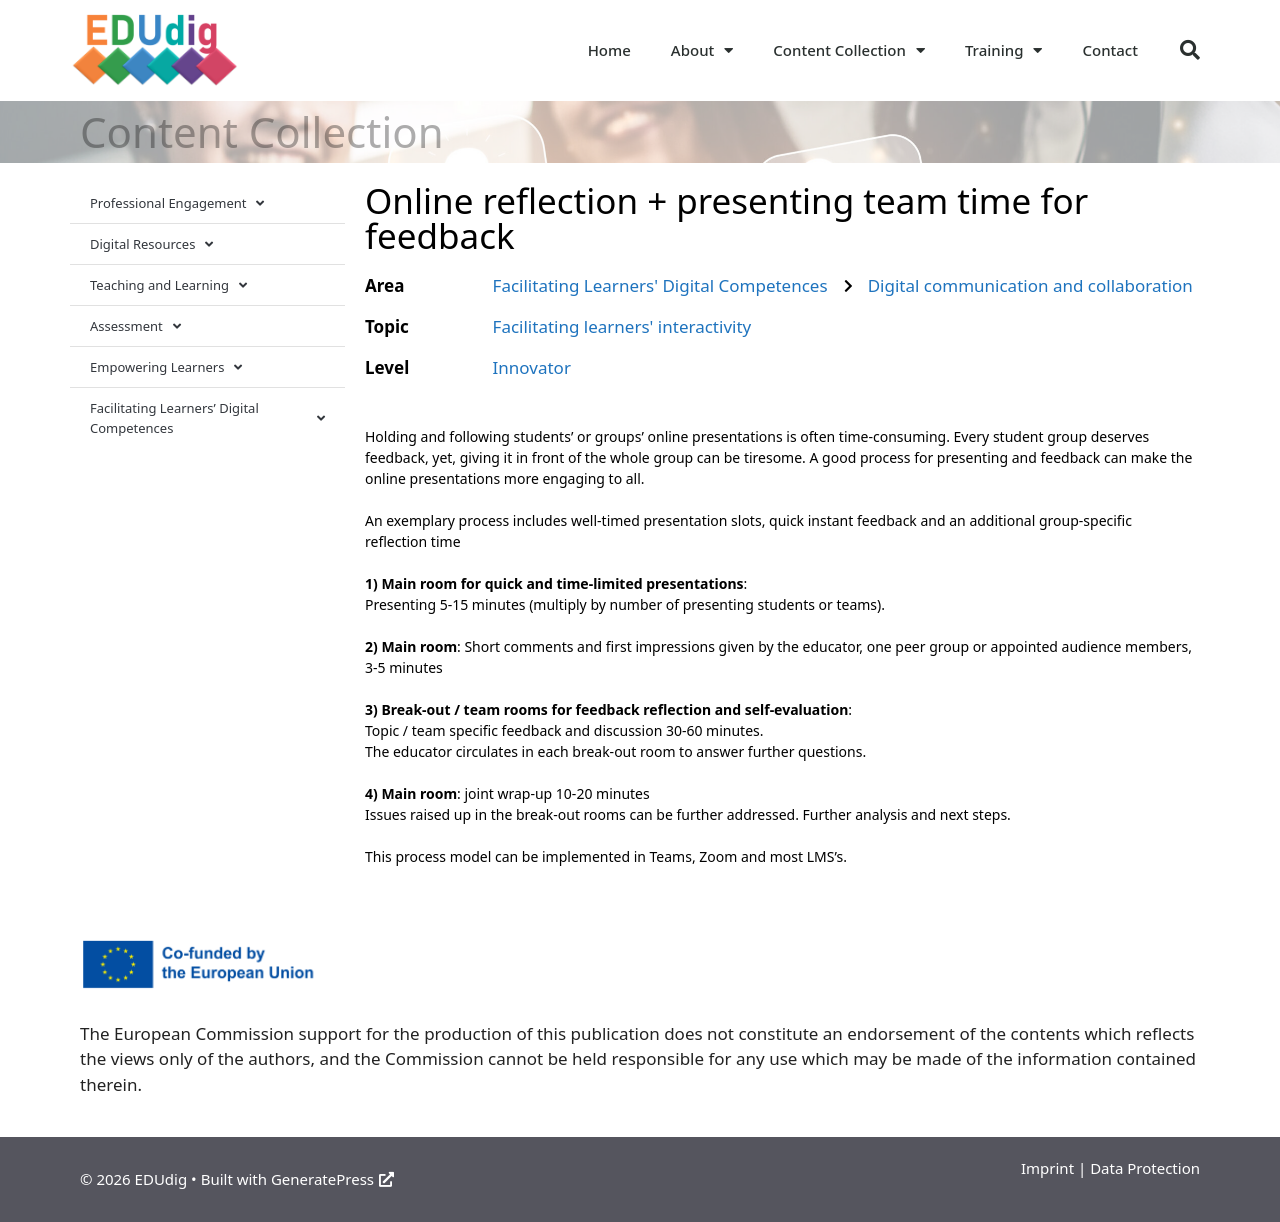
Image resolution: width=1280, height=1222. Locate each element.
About (702, 50)
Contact (1110, 50)
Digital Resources (151, 244)
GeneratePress (332, 1179)
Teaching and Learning (168, 285)
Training (1004, 50)
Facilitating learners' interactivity (622, 326)
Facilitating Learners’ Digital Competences (207, 418)
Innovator (532, 367)
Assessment (135, 326)
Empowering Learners (166, 367)
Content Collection (849, 50)
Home (609, 50)
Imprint (1047, 1168)
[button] (1190, 50)
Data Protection (1145, 1168)
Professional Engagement (177, 203)
